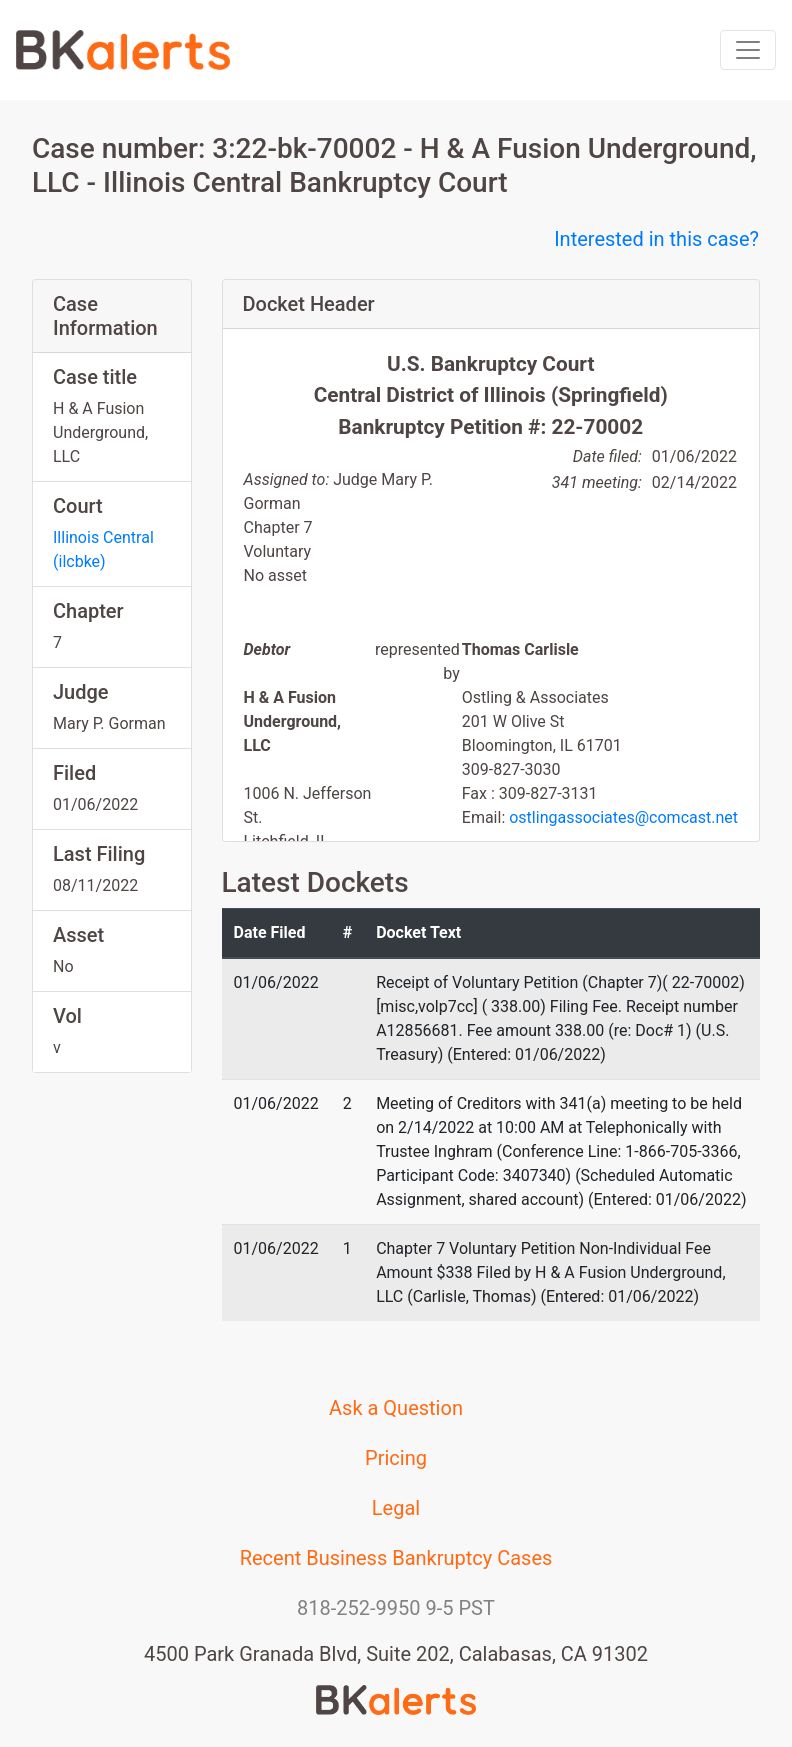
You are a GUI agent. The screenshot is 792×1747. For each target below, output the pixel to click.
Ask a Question (396, 1408)
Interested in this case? (656, 239)
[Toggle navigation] (748, 50)
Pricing (396, 1458)
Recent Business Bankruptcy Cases (396, 1558)
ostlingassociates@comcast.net (623, 817)
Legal (396, 1508)
